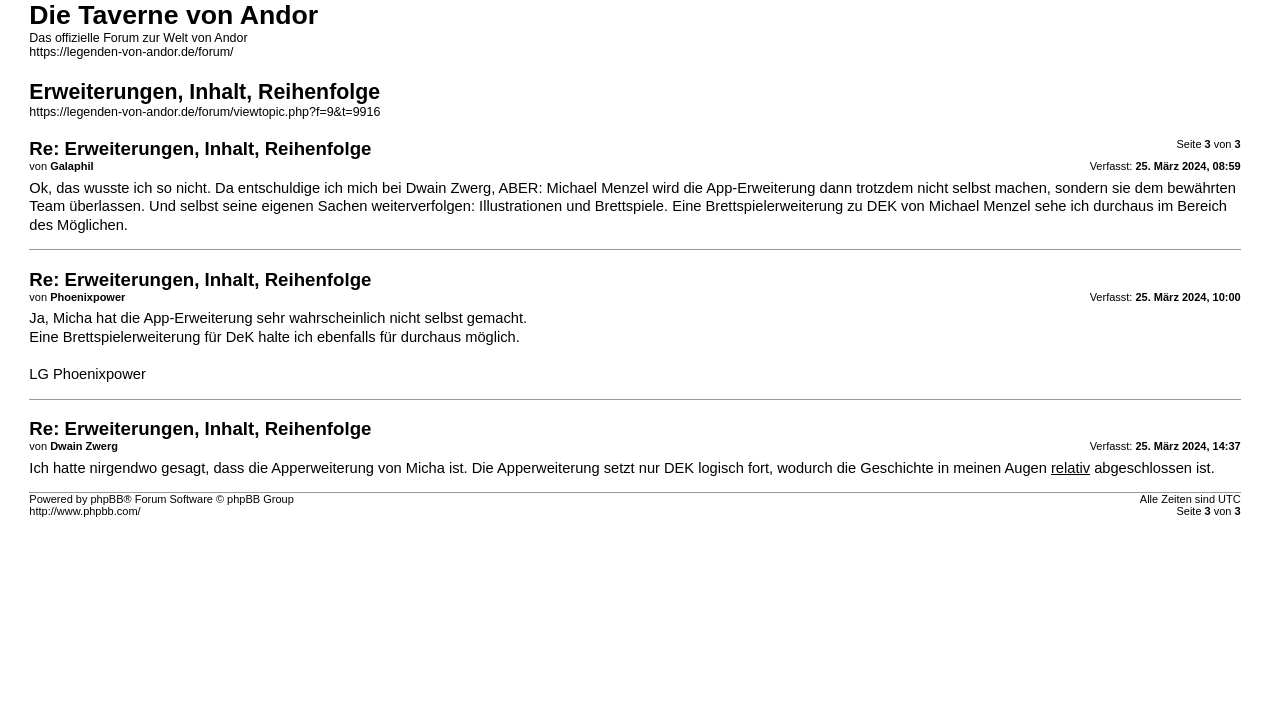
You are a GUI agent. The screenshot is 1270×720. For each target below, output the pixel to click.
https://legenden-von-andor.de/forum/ (131, 52)
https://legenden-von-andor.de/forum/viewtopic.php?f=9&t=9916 (204, 112)
